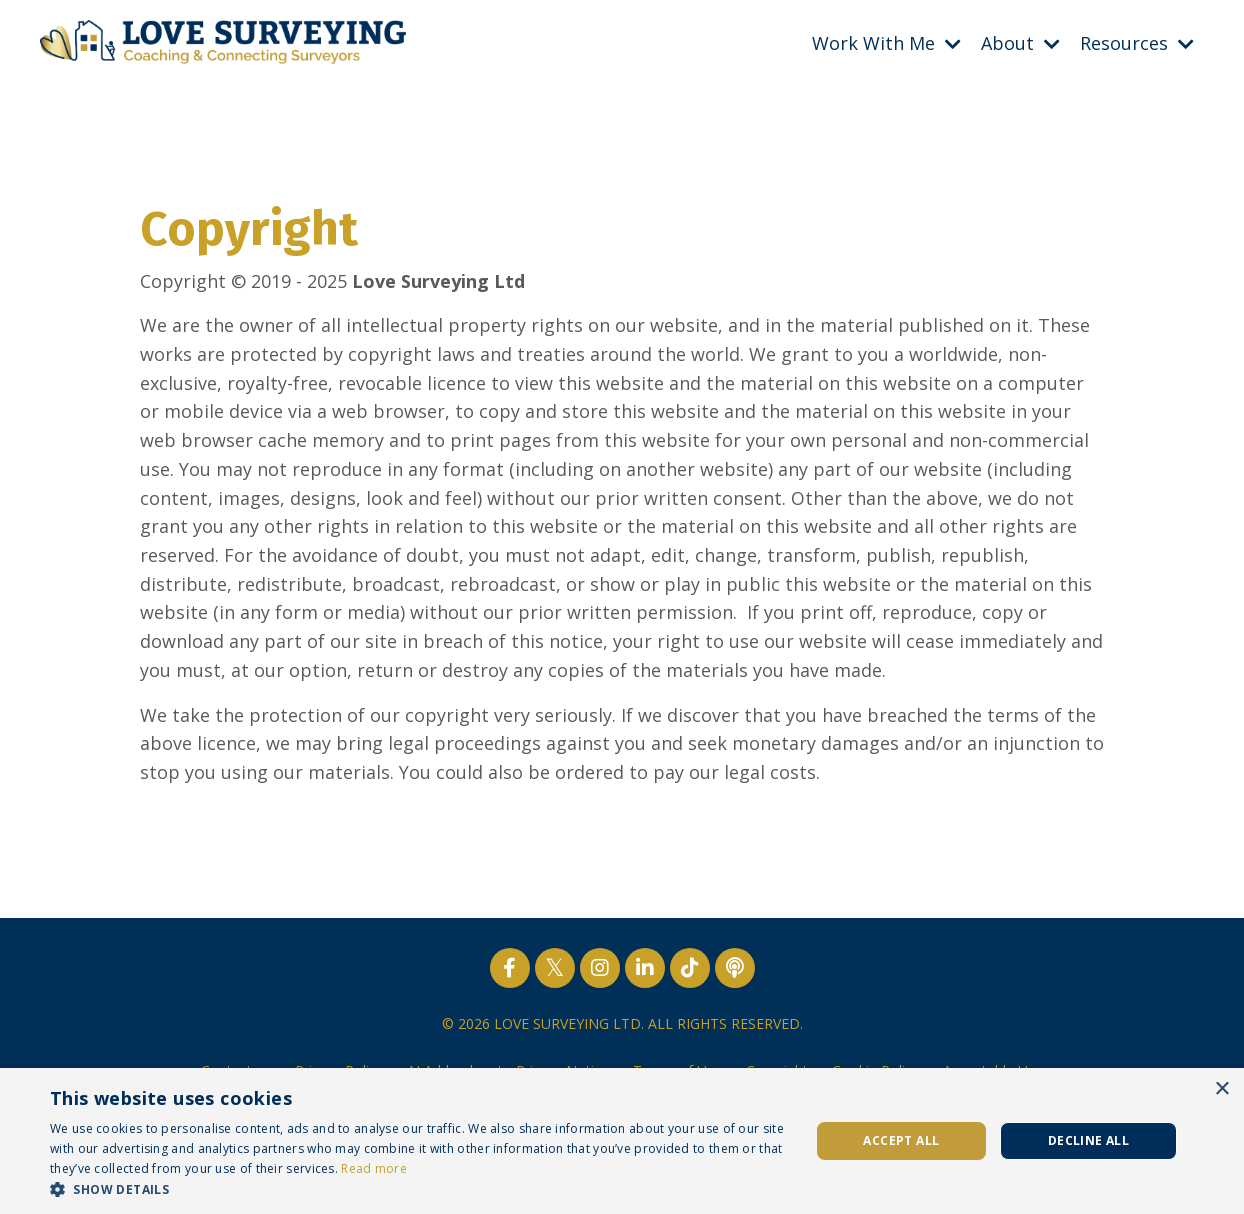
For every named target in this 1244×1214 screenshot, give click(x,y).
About (1020, 43)
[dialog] (622, 1141)
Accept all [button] (901, 1140)
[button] (418, 1189)
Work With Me (886, 43)
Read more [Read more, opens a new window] (374, 1168)
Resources (1137, 43)
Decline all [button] (1088, 1140)
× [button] (1221, 1089)
